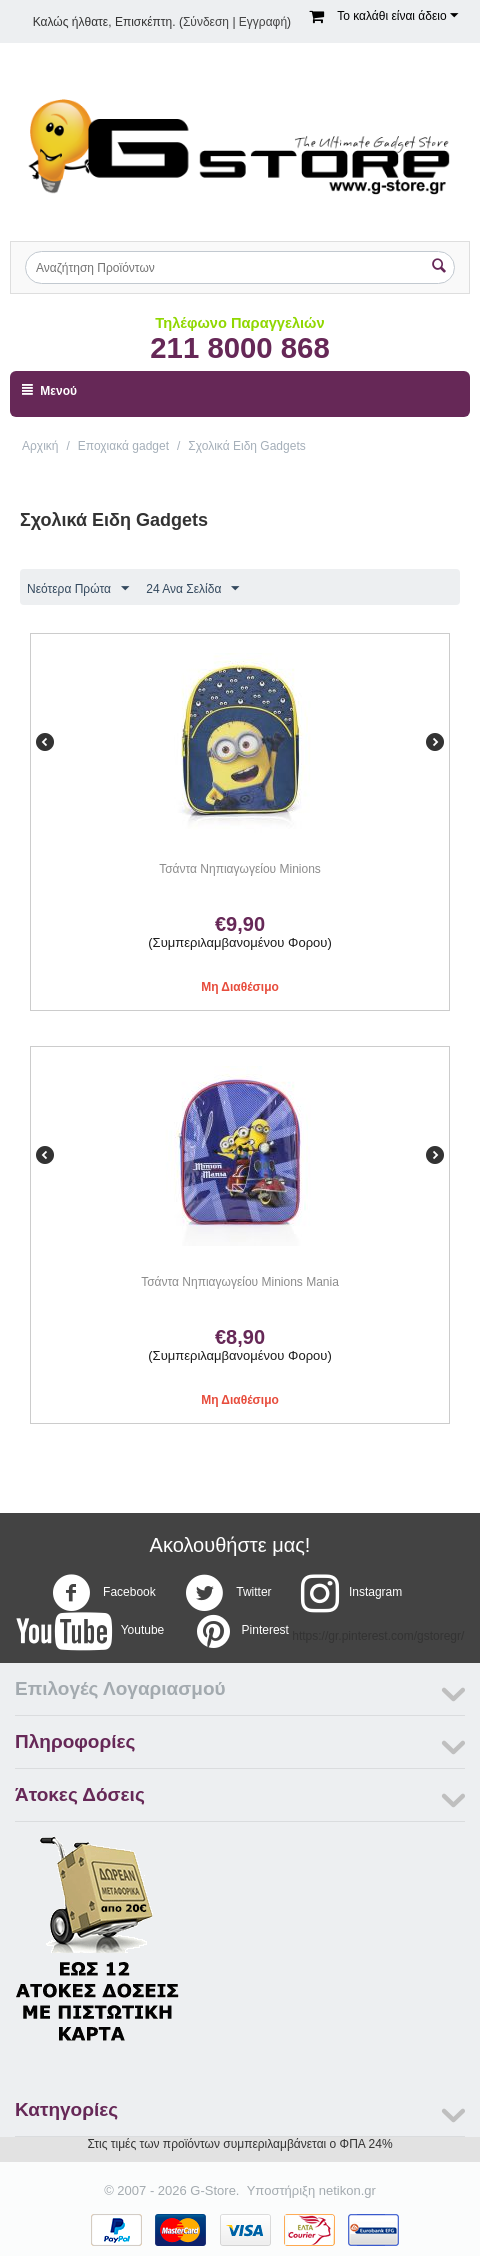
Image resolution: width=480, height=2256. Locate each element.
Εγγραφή (263, 22)
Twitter (228, 1593)
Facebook (104, 1593)
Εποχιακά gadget (123, 446)
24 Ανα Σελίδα (192, 589)
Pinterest (241, 1631)
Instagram (351, 1593)
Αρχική (40, 446)
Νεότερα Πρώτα (78, 589)
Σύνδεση (206, 22)
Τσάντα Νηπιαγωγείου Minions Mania (240, 1282)
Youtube (90, 1631)
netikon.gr (347, 2190)
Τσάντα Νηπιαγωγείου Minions (240, 869)
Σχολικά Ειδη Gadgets (246, 446)
